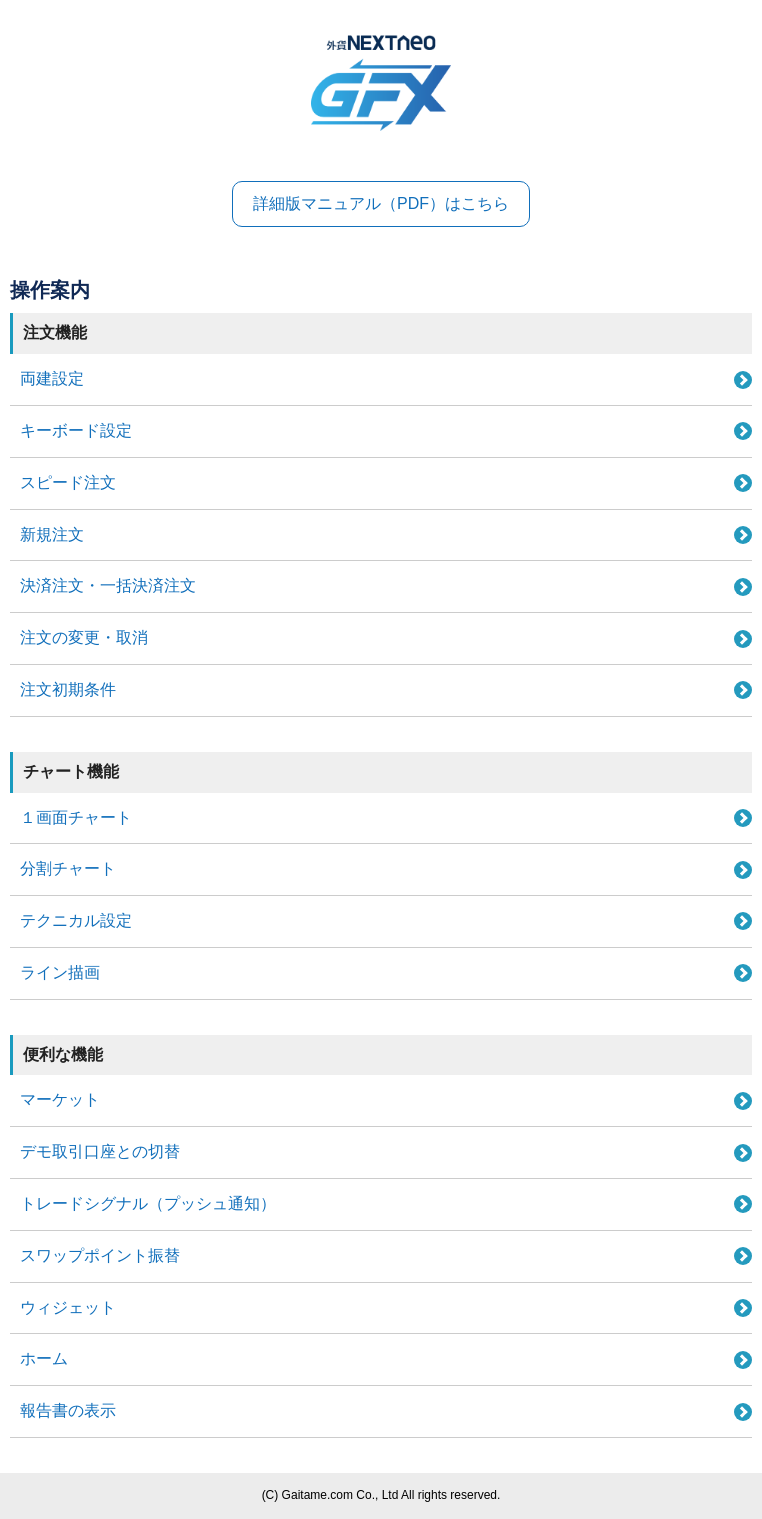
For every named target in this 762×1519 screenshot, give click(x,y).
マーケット (60, 1099)
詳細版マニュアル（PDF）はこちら (381, 203)
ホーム (44, 1358)
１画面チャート (76, 817)
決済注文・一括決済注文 (108, 585)
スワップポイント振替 (100, 1255)
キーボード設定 (76, 430)
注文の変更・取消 (84, 637)
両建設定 (52, 378)
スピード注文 (68, 482)
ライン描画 (60, 972)
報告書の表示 (68, 1410)
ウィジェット (68, 1307)
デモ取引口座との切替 (100, 1151)
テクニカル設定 (76, 920)
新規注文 (52, 534)
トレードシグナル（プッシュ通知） (148, 1203)
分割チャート (68, 868)
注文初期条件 (68, 689)
